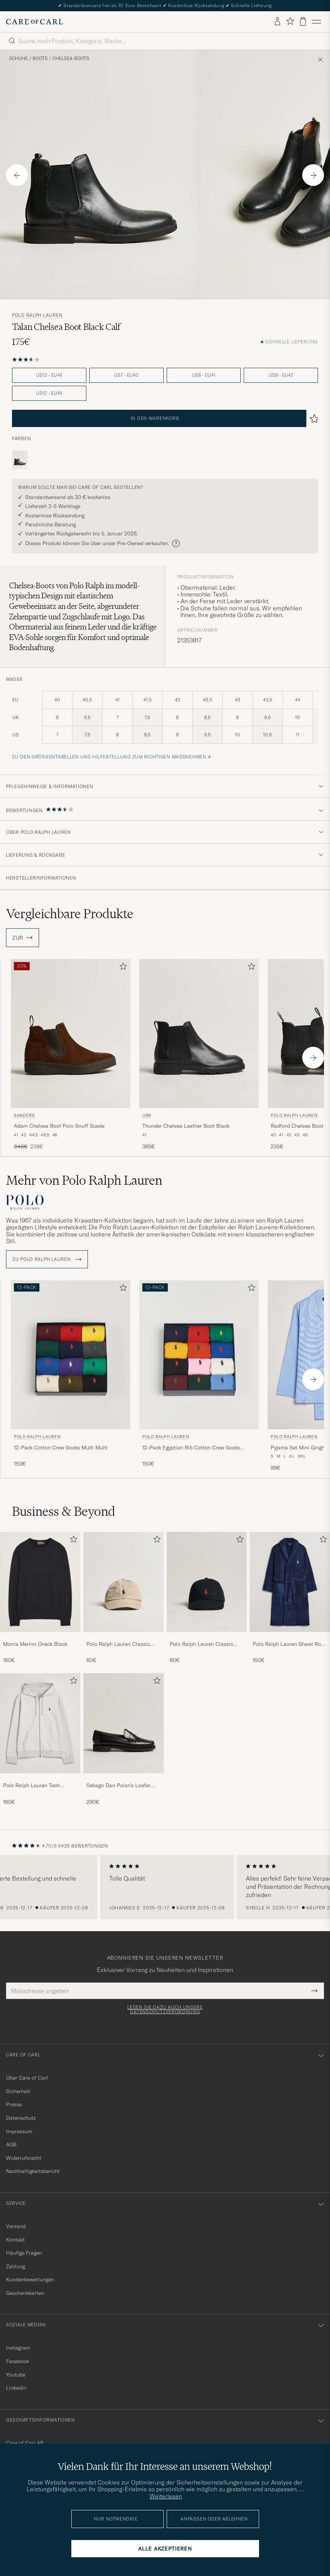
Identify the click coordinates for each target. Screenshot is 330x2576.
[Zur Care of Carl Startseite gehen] (34, 22)
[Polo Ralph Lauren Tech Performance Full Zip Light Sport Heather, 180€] (40, 1739)
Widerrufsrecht (23, 2158)
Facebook (17, 2361)
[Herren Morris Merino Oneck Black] (40, 1582)
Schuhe (18, 58)
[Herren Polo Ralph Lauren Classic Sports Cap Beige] (123, 1582)
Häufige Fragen (24, 2252)
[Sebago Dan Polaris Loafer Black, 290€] (123, 1739)
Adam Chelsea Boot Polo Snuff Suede (59, 1125)
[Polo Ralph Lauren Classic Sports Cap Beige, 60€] (123, 1598)
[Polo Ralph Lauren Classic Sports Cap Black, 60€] (207, 1598)
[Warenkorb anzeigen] (303, 21)
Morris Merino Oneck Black (35, 1644)
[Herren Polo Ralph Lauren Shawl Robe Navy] (290, 1582)
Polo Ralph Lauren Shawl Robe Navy (290, 1644)
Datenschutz (21, 2117)
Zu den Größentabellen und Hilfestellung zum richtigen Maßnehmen (109, 757)
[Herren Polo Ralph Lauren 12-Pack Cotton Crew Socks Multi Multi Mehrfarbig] (70, 1354)
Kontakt (15, 2239)
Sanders (24, 1115)
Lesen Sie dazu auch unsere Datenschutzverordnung (165, 2009)
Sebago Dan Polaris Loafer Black (118, 1785)
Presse (14, 2104)
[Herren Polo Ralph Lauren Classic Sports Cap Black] (207, 1582)
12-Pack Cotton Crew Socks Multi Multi (61, 1447)
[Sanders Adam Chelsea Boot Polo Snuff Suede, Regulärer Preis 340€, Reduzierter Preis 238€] (70, 1055)
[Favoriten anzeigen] (290, 21)
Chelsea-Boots (71, 58)
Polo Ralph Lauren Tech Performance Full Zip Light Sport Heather (34, 1785)
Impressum (19, 2131)
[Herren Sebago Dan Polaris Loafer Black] (123, 1723)
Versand (16, 2226)
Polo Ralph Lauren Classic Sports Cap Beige (118, 1644)
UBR (146, 1115)
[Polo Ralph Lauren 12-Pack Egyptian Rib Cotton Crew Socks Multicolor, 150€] (199, 1376)
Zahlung (15, 2266)
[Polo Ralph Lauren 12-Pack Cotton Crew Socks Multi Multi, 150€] (70, 1376)
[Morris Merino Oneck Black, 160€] (40, 1598)
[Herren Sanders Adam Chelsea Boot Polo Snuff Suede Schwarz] (70, 1033)
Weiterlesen (165, 2496)
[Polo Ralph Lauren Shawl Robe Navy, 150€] (290, 1598)
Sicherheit (18, 2091)
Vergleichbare (69, 914)
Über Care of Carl (27, 2077)
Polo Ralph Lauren (37, 315)
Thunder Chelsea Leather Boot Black (185, 1125)
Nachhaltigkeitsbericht (33, 2171)
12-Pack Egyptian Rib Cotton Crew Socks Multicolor (191, 1448)
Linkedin (16, 2387)
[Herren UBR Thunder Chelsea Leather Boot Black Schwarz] (199, 1033)
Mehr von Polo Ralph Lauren (84, 1180)
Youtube (15, 2374)
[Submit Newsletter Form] (314, 1991)
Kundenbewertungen (30, 2279)
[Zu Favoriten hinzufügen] (121, 968)
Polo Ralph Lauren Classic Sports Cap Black (201, 1644)
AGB (11, 2144)
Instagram (18, 2347)
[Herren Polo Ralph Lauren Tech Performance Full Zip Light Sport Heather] (40, 1723)
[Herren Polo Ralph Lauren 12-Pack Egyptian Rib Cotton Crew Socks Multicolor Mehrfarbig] (199, 1354)
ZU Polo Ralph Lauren (46, 1259)
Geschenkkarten (25, 2293)
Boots (40, 58)
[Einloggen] (277, 21)
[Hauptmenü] (316, 22)
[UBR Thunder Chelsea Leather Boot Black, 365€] (199, 1055)
